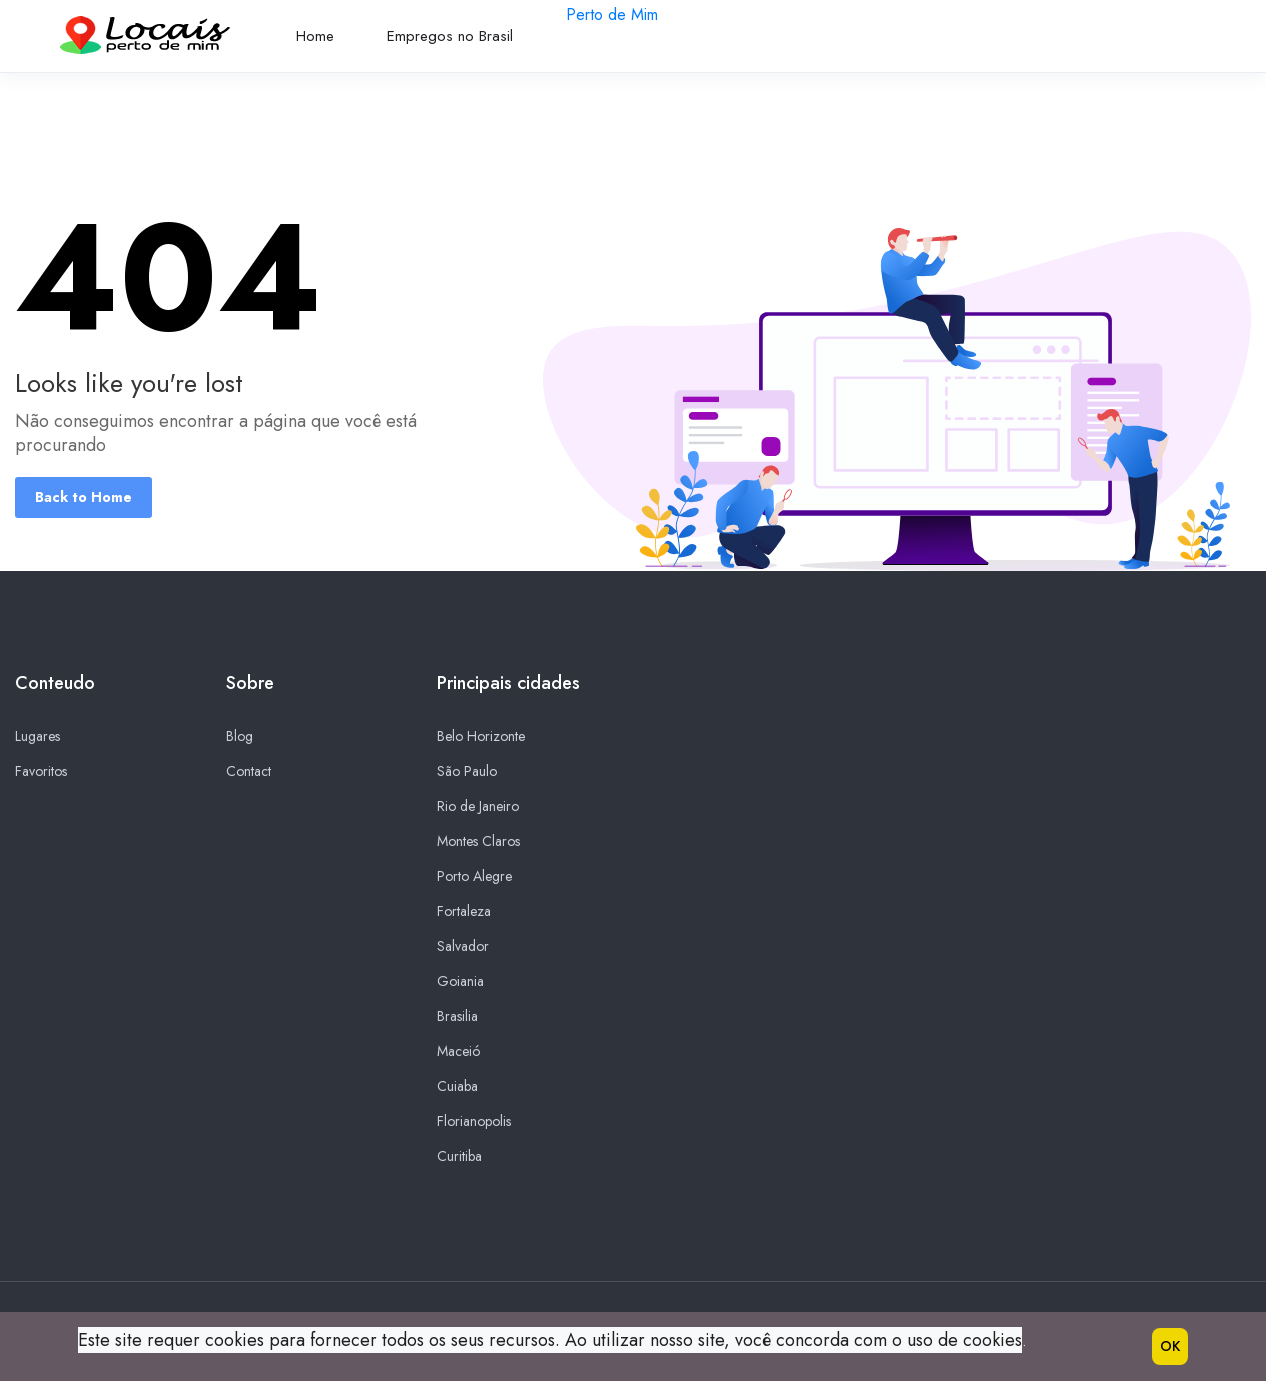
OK (1170, 1346)
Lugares (37, 736)
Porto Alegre (474, 876)
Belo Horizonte (481, 736)
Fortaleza (464, 911)
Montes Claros (478, 841)
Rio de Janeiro (478, 806)
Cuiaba (457, 1086)
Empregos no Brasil (450, 36)
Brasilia (457, 1016)
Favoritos (41, 771)
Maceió (458, 1051)
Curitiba (459, 1156)
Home (315, 36)
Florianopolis (474, 1121)
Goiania (460, 981)
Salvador (463, 946)
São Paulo (467, 771)
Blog (239, 736)
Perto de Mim (612, 14)
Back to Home (83, 497)
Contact (248, 771)
